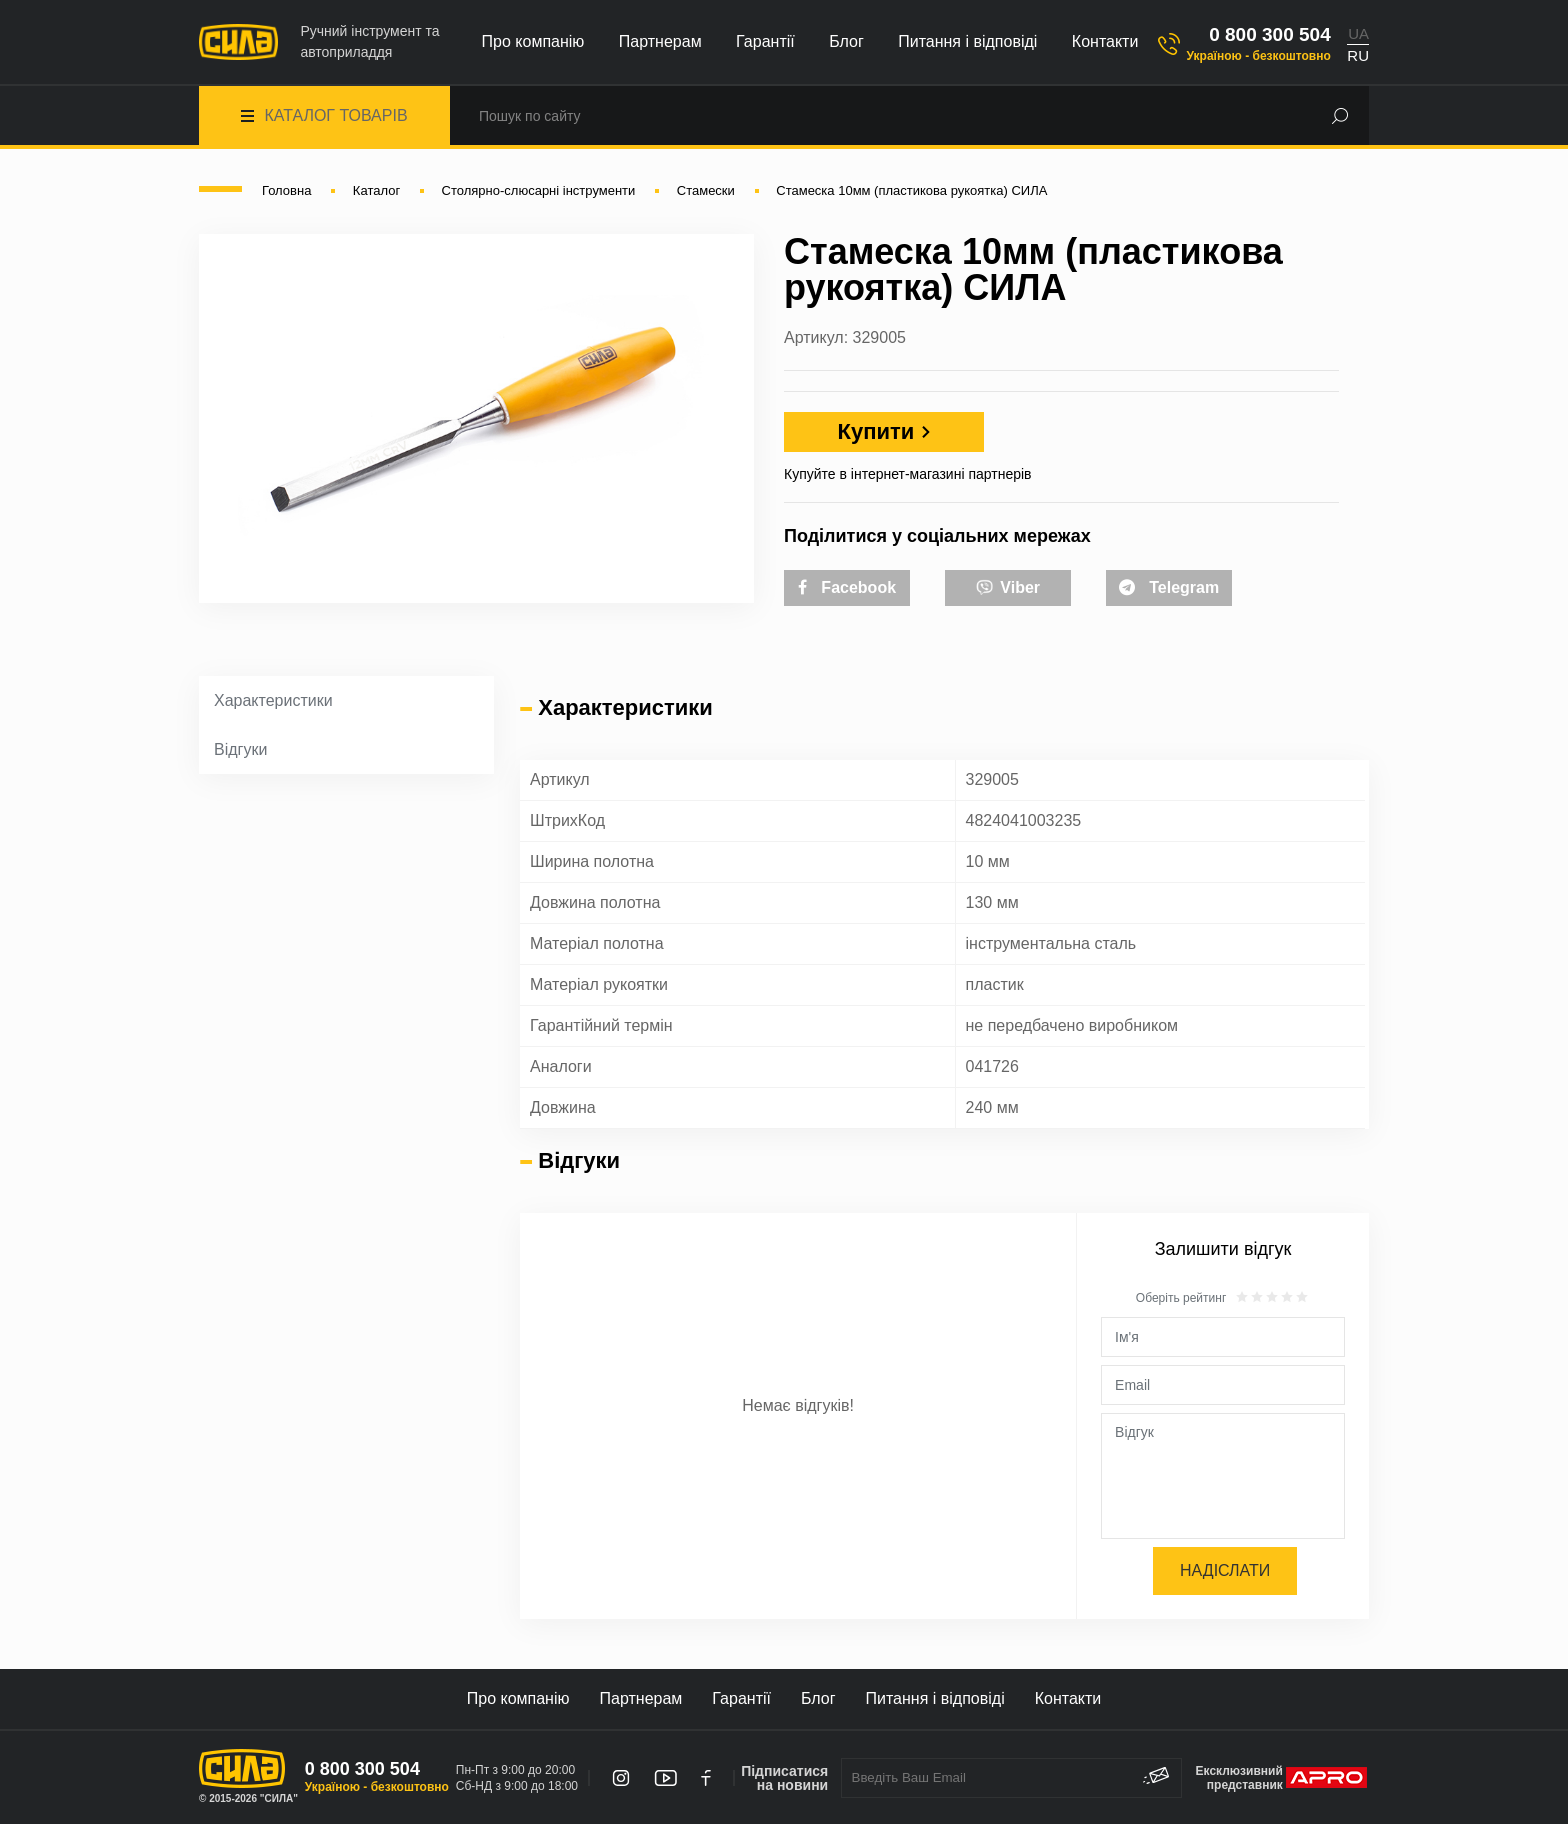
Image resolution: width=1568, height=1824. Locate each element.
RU (1358, 55)
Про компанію (533, 41)
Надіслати (1225, 1570)
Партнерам (660, 41)
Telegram (1169, 587)
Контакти (1105, 41)
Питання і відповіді (967, 41)
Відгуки (240, 749)
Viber (1008, 586)
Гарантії (765, 41)
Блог (846, 41)
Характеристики (273, 700)
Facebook (847, 587)
